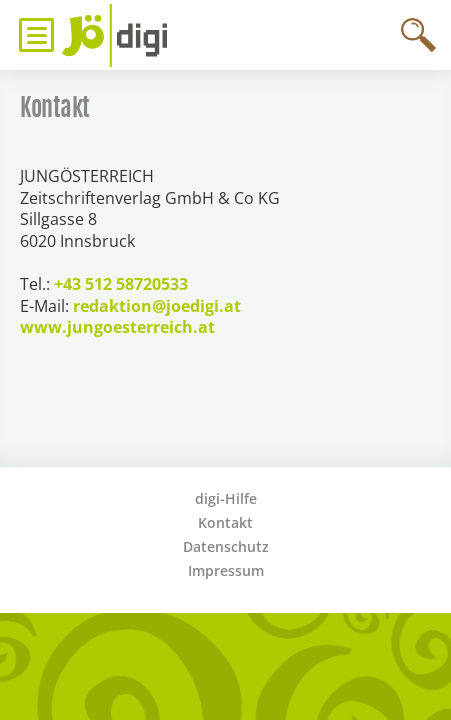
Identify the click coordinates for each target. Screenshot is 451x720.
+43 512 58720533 (121, 284)
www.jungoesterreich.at (117, 327)
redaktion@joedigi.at (157, 306)
